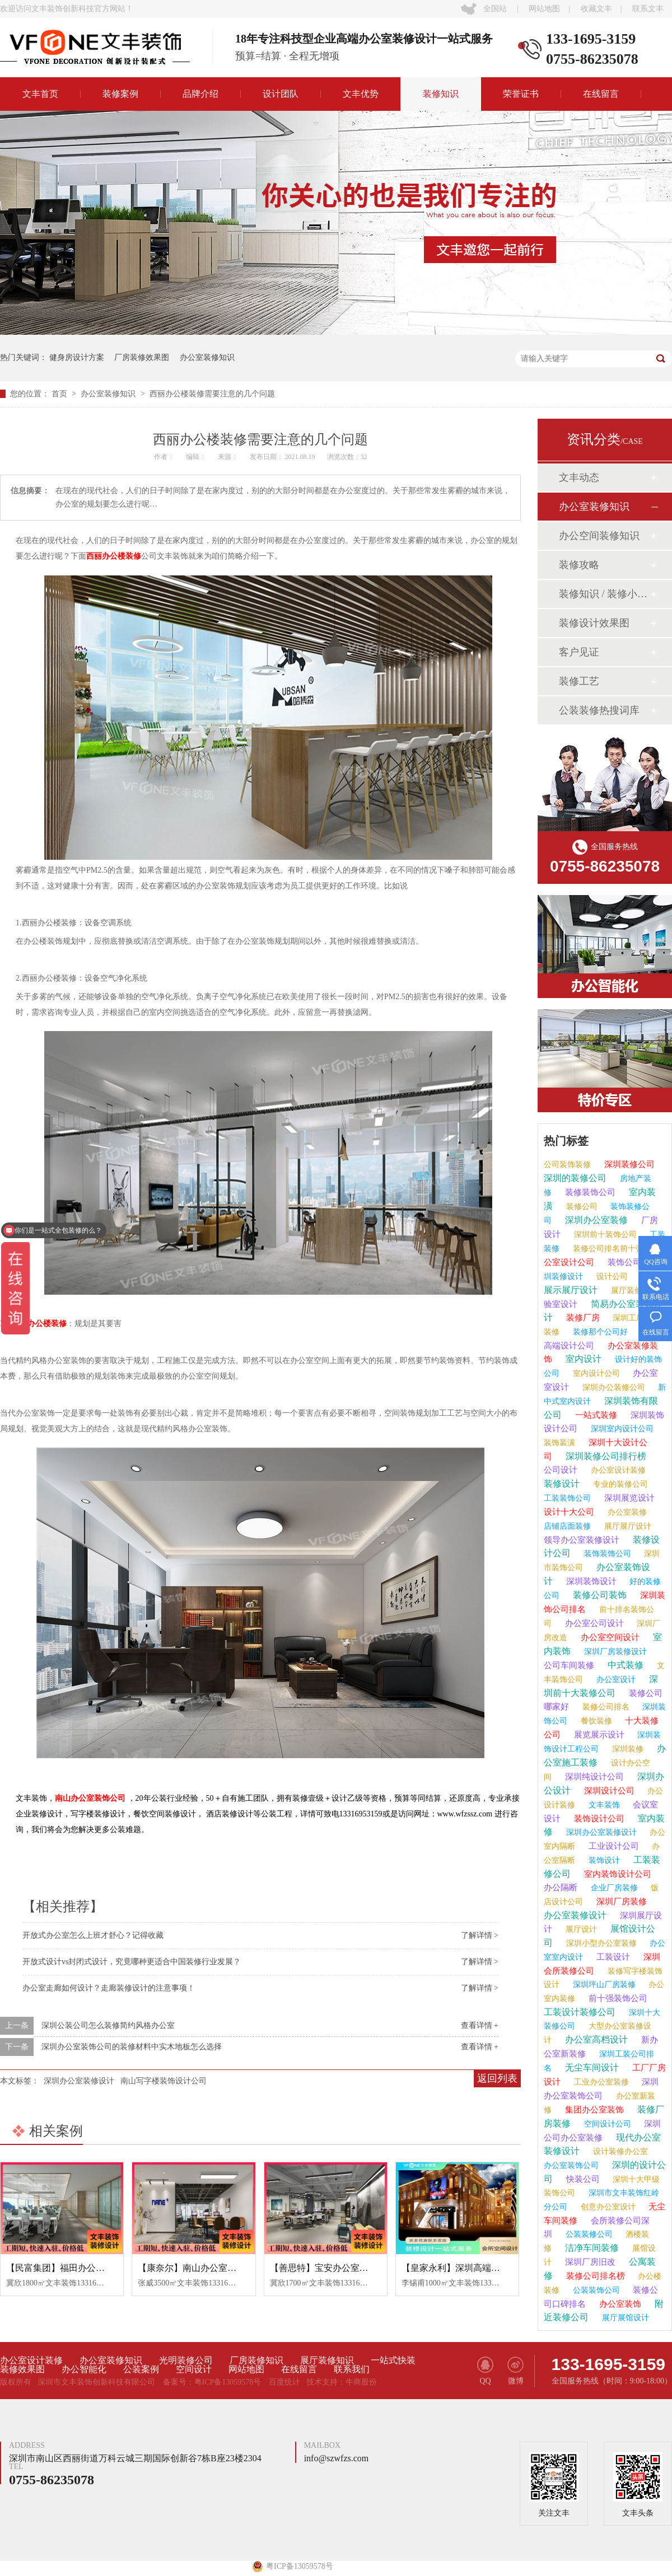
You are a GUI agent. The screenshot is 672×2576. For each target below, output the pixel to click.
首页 (60, 394)
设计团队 (280, 94)
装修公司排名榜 (594, 2275)
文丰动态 (579, 477)
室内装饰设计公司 (616, 1874)
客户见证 (579, 652)
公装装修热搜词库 (599, 710)
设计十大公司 (569, 1511)
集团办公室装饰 (593, 2109)
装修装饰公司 (589, 1192)
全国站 (495, 8)
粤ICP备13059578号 (228, 2382)
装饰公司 (623, 1262)
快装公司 (582, 2179)
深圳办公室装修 (595, 1220)
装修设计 (562, 1483)
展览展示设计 (598, 1734)
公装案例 (141, 2369)
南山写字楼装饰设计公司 (163, 2081)
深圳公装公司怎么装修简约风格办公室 (108, 2025)
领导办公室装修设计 (581, 1539)
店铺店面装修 (567, 1526)
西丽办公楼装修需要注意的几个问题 (212, 394)
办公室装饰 (619, 2303)
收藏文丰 (596, 8)
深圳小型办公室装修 (600, 1943)
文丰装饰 (603, 1805)
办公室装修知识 (207, 357)
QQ (485, 2371)
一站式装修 (595, 1415)
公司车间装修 (569, 1665)
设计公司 (611, 1276)
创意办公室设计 (607, 2207)
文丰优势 (361, 94)
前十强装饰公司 (616, 1998)
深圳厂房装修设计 (614, 1651)
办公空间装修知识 (599, 535)
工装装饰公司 (567, 1498)
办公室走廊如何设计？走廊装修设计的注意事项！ (108, 1988)
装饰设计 (603, 1860)
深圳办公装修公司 (612, 1387)
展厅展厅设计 (626, 1526)
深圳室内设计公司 (621, 1429)
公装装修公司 (588, 2234)
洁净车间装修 (591, 2247)
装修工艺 (579, 681)
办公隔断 (560, 1887)
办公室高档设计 (595, 2039)
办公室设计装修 (617, 1470)
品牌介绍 (200, 94)
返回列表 (497, 2078)
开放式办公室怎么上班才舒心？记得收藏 (93, 1935)
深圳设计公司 (608, 1790)
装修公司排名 (604, 1707)
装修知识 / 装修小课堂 (604, 593)
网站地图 (544, 8)
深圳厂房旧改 (589, 2261)
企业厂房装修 (613, 1888)
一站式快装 (393, 2360)
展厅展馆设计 (624, 2317)
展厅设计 (580, 1929)
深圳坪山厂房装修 (603, 1984)
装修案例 (120, 94)
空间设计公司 (606, 2124)
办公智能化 (84, 2369)
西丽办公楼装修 (113, 556)
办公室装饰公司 (571, 2165)
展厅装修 (625, 1290)
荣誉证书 (521, 94)
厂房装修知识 (256, 2360)
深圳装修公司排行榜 (604, 1456)
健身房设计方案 (76, 357)
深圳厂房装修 (620, 1901)
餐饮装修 (595, 1721)
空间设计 (194, 2369)
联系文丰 (648, 8)
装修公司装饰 (599, 1595)
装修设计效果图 (594, 623)
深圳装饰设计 (590, 1581)
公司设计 (560, 1469)
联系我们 (352, 2369)
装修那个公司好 (599, 1332)
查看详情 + (479, 2025)
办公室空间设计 (609, 1637)
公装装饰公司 (595, 2290)
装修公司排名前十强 (607, 1248)
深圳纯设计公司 (593, 1776)
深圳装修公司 (628, 1164)
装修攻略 (579, 564)
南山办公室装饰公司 (90, 1798)
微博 (515, 2371)
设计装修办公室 (619, 2151)
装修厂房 (582, 1317)
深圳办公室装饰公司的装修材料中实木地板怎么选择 (131, 2047)
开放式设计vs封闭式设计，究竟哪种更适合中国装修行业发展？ (131, 1961)
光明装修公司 (186, 2360)
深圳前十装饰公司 (604, 1234)
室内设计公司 (595, 1373)
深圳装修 (626, 1749)
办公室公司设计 (593, 1623)
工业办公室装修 (600, 2082)
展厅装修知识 (327, 2360)
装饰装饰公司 (606, 1553)
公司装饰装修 (567, 1164)
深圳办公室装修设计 (79, 2081)
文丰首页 (40, 94)
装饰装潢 (559, 1443)
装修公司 (581, 1206)
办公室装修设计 (575, 1915)
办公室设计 (615, 1679)
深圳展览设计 (628, 1497)
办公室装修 (626, 1512)
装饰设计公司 (598, 1818)
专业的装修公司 (619, 1484)
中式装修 (624, 1665)
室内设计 (582, 1359)
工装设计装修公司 (579, 2012)
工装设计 (612, 1956)
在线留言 (601, 94)
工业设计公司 (612, 1846)
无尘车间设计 (591, 2067)
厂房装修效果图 (141, 357)
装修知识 (441, 94)
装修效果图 (22, 2369)
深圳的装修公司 (575, 1178)
